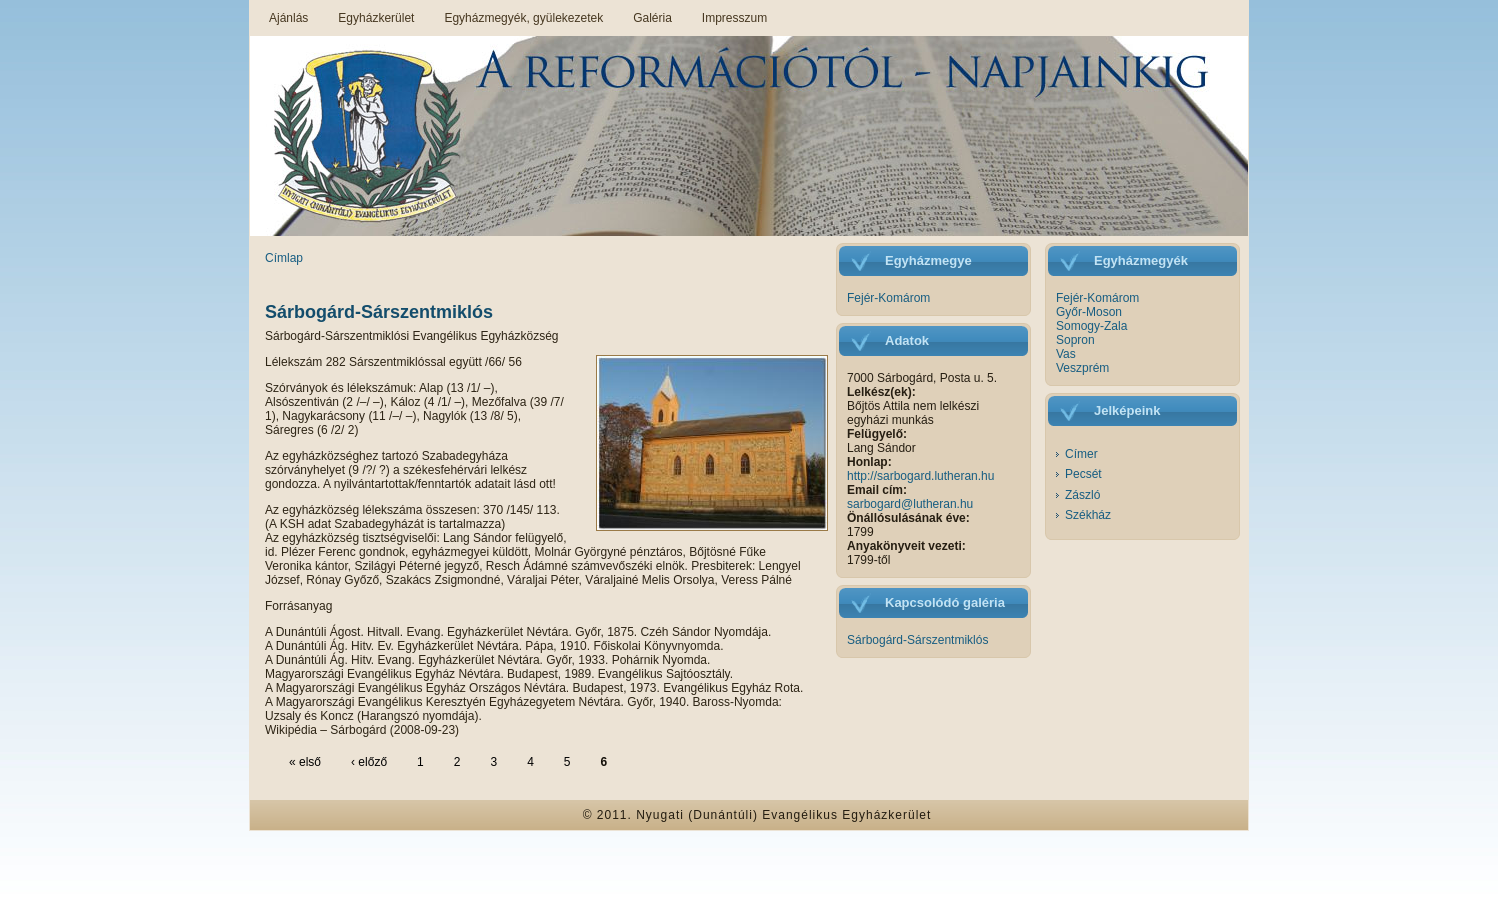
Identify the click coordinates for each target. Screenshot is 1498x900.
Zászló (1082, 495)
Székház (1088, 515)
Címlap (284, 258)
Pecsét (1083, 474)
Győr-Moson (1089, 312)
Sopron (1075, 340)
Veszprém (1082, 368)
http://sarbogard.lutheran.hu (920, 476)
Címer (1081, 454)
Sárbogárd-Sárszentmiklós (379, 312)
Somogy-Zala (1091, 326)
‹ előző (369, 762)
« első (305, 762)
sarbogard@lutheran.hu (910, 504)
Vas (1066, 354)
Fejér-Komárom (888, 298)
